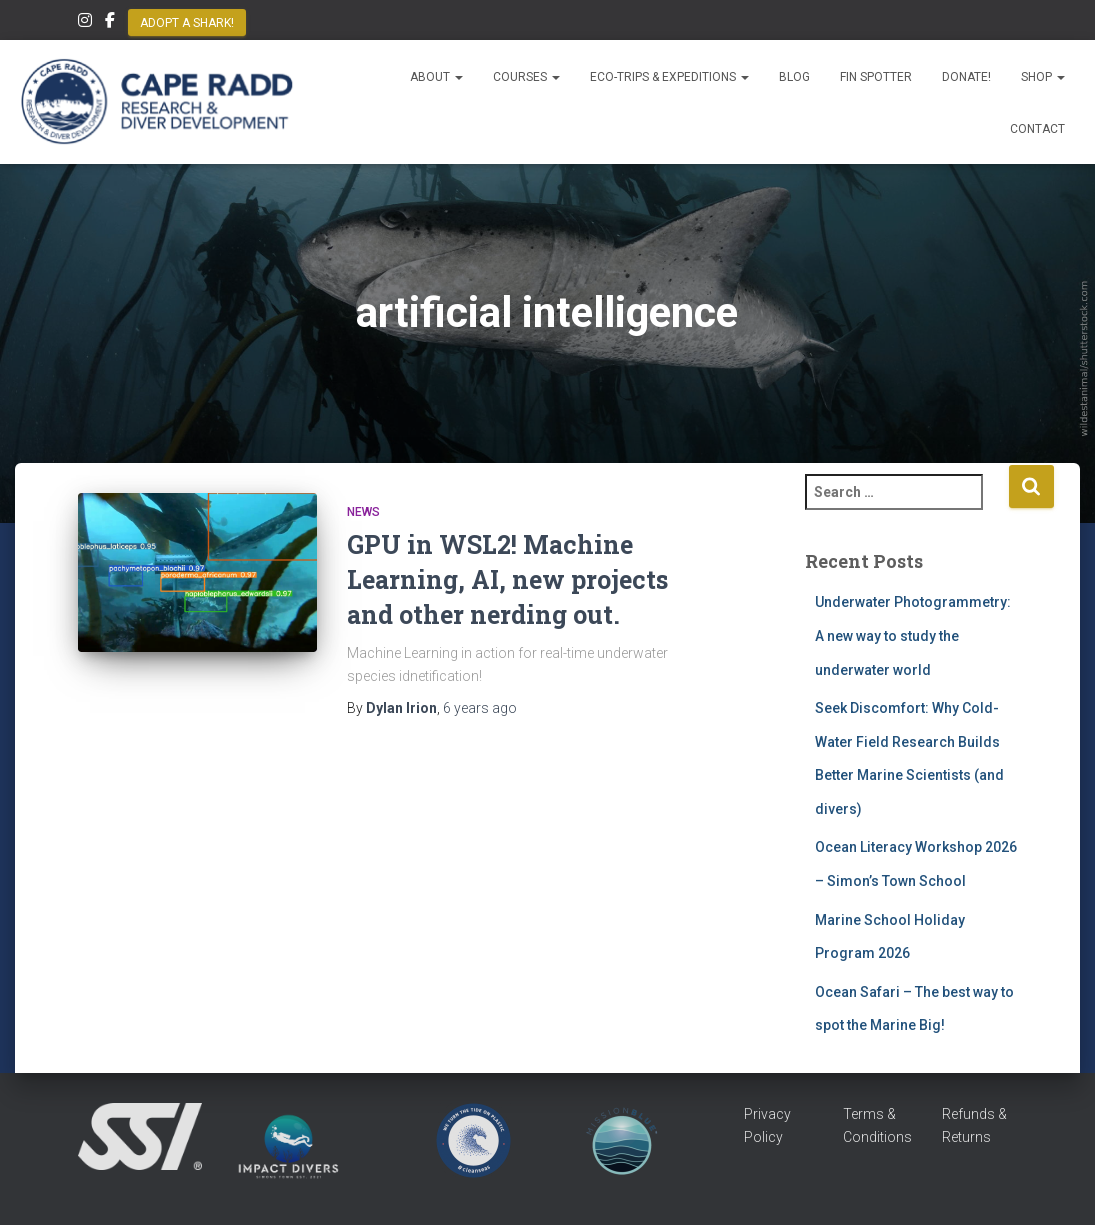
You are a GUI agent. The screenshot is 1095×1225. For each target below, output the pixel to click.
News (363, 512)
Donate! (966, 77)
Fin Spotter (876, 77)
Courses (526, 77)
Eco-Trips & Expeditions (669, 77)
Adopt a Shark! (187, 23)
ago (480, 708)
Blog (794, 77)
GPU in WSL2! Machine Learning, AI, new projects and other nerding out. (507, 579)
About (436, 77)
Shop (1043, 77)
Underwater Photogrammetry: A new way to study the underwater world (913, 635)
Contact (1037, 129)
